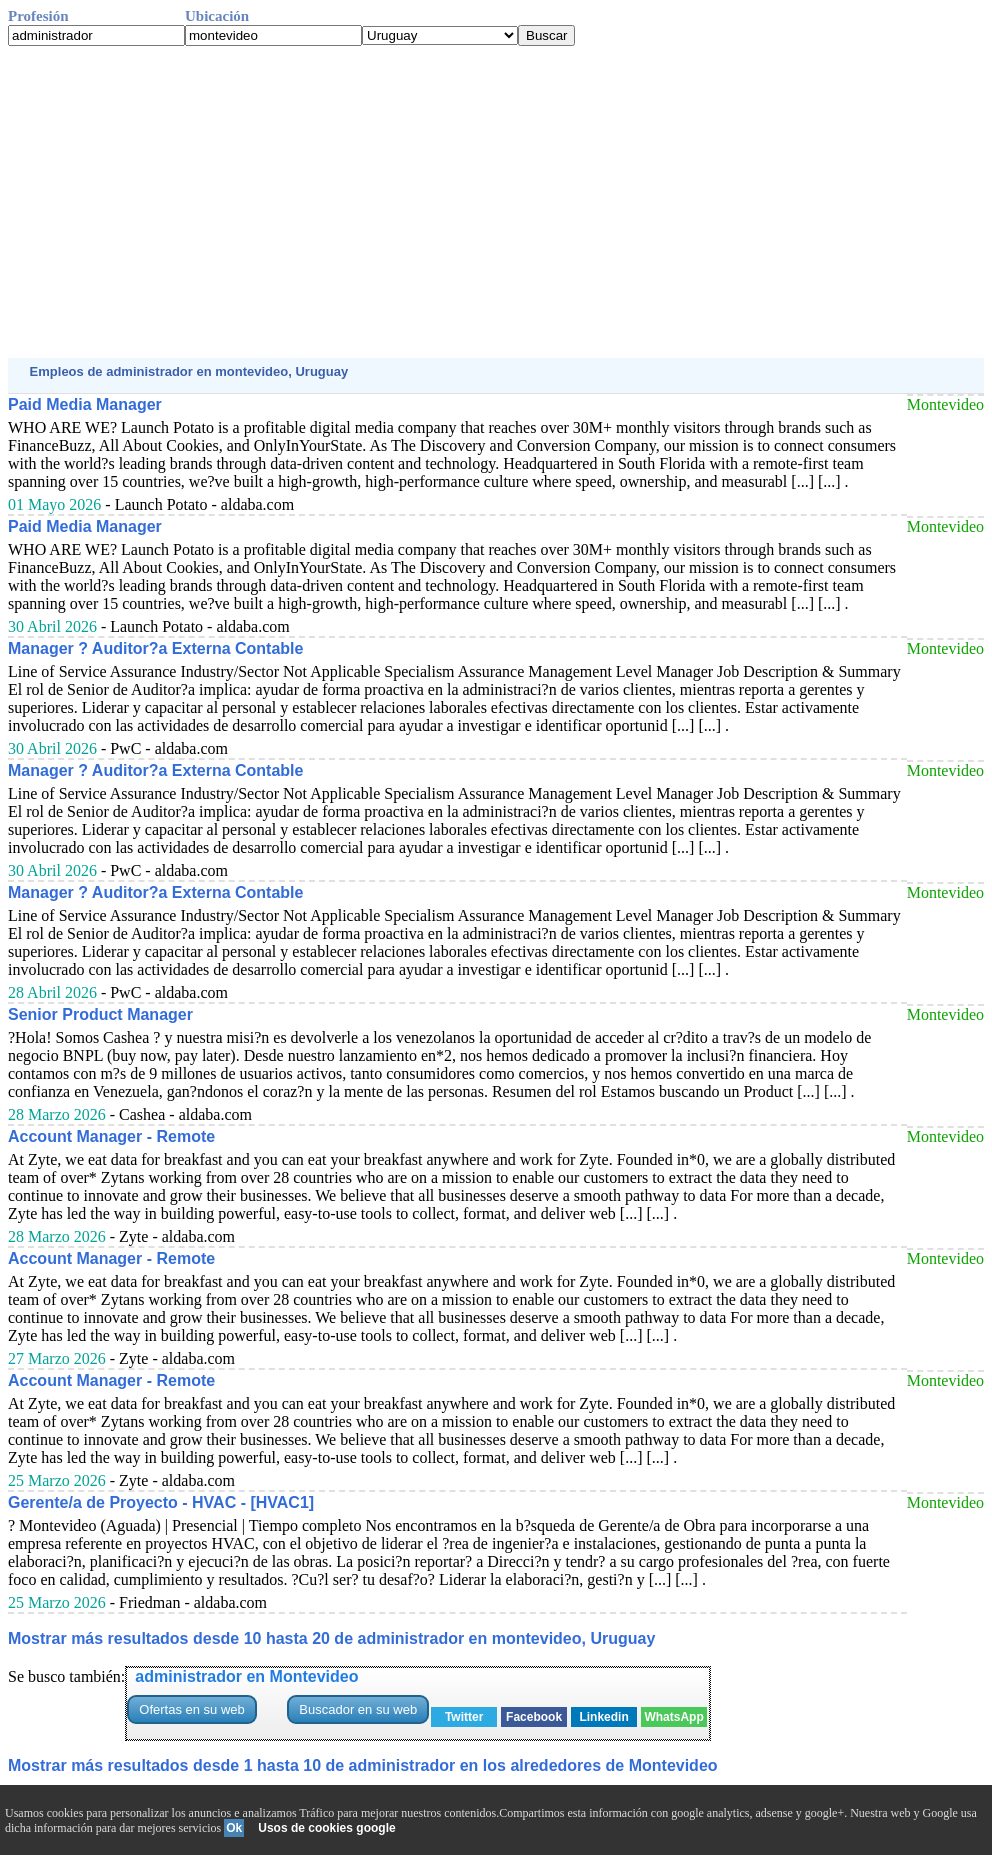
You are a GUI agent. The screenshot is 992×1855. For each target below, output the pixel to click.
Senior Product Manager (100, 1014)
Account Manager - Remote (111, 1136)
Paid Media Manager (85, 404)
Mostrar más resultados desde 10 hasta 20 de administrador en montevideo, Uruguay (331, 1638)
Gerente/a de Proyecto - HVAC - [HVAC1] (161, 1502)
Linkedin (603, 1717)
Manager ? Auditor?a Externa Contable (155, 648)
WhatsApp (673, 1717)
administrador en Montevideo (246, 1676)
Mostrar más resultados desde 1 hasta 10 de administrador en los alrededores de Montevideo (363, 1765)
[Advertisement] (496, 202)
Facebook (534, 1717)
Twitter (464, 1717)
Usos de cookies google (326, 1828)
